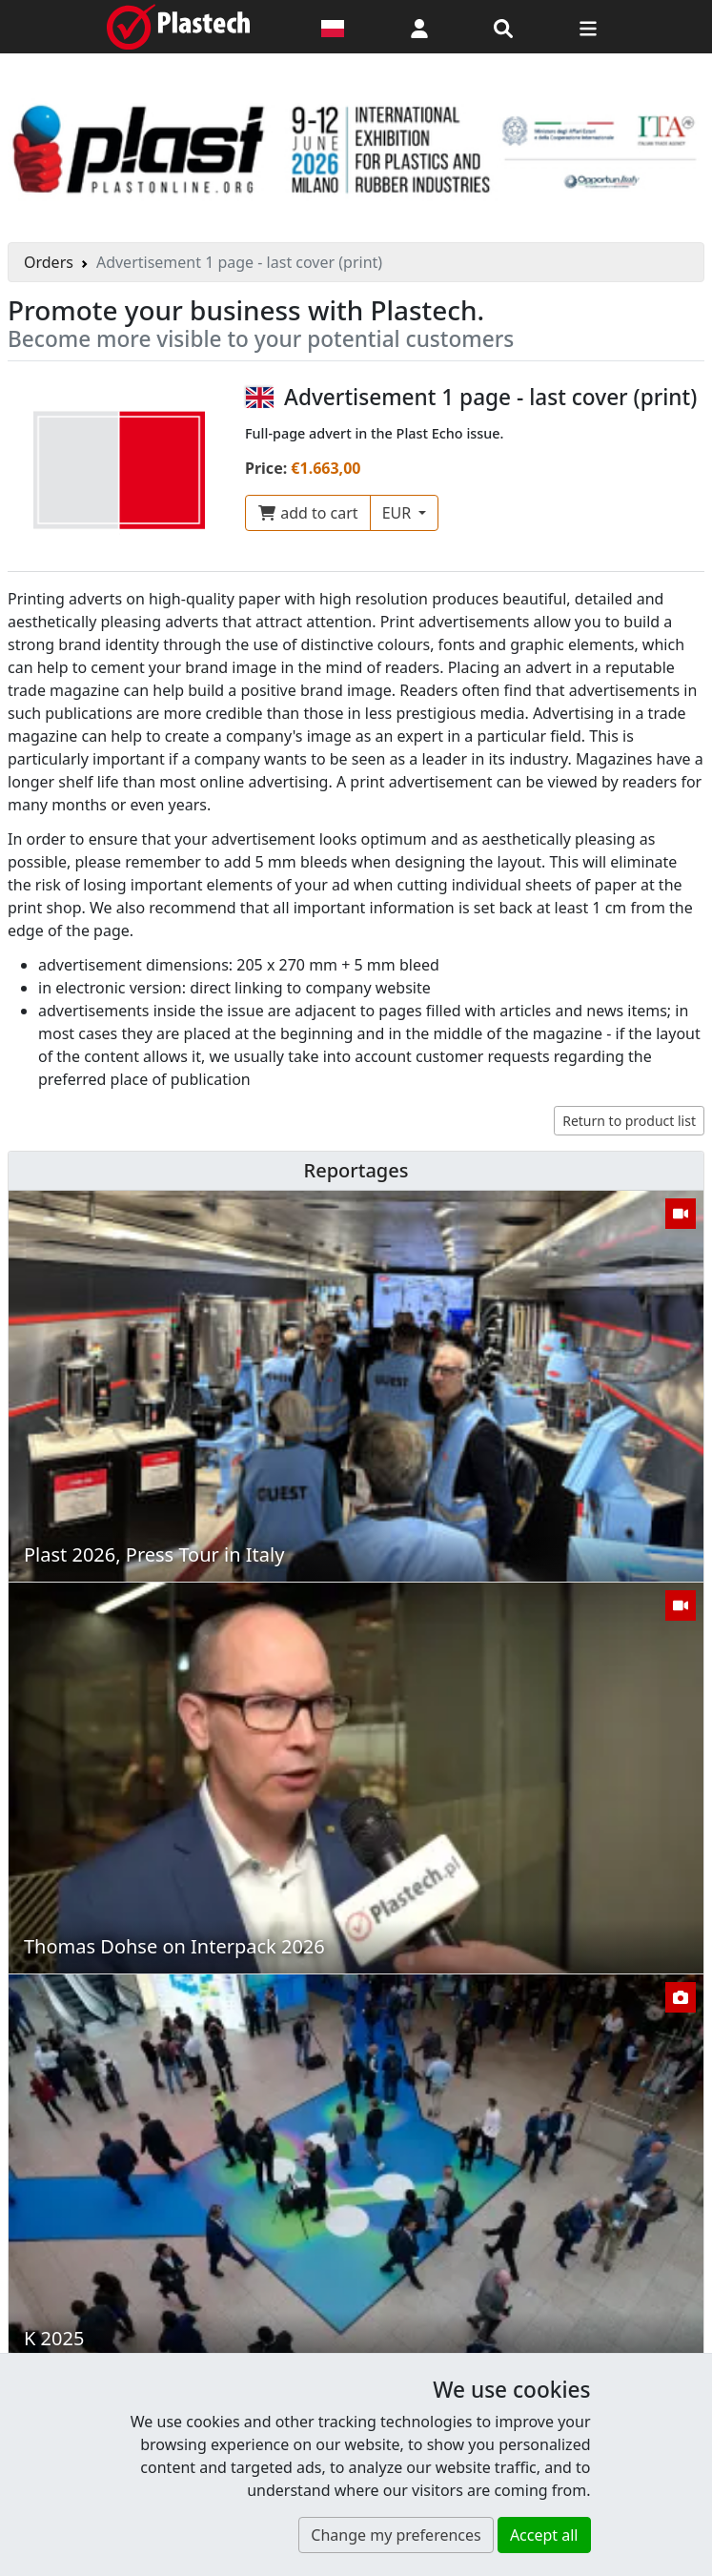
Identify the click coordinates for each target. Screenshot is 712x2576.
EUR (399, 512)
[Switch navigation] (588, 27)
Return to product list (629, 1121)
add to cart (307, 512)
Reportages (356, 1170)
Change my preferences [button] (395, 2535)
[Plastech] (178, 27)
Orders (48, 262)
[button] (419, 27)
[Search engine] (503, 27)
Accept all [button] (544, 2535)
